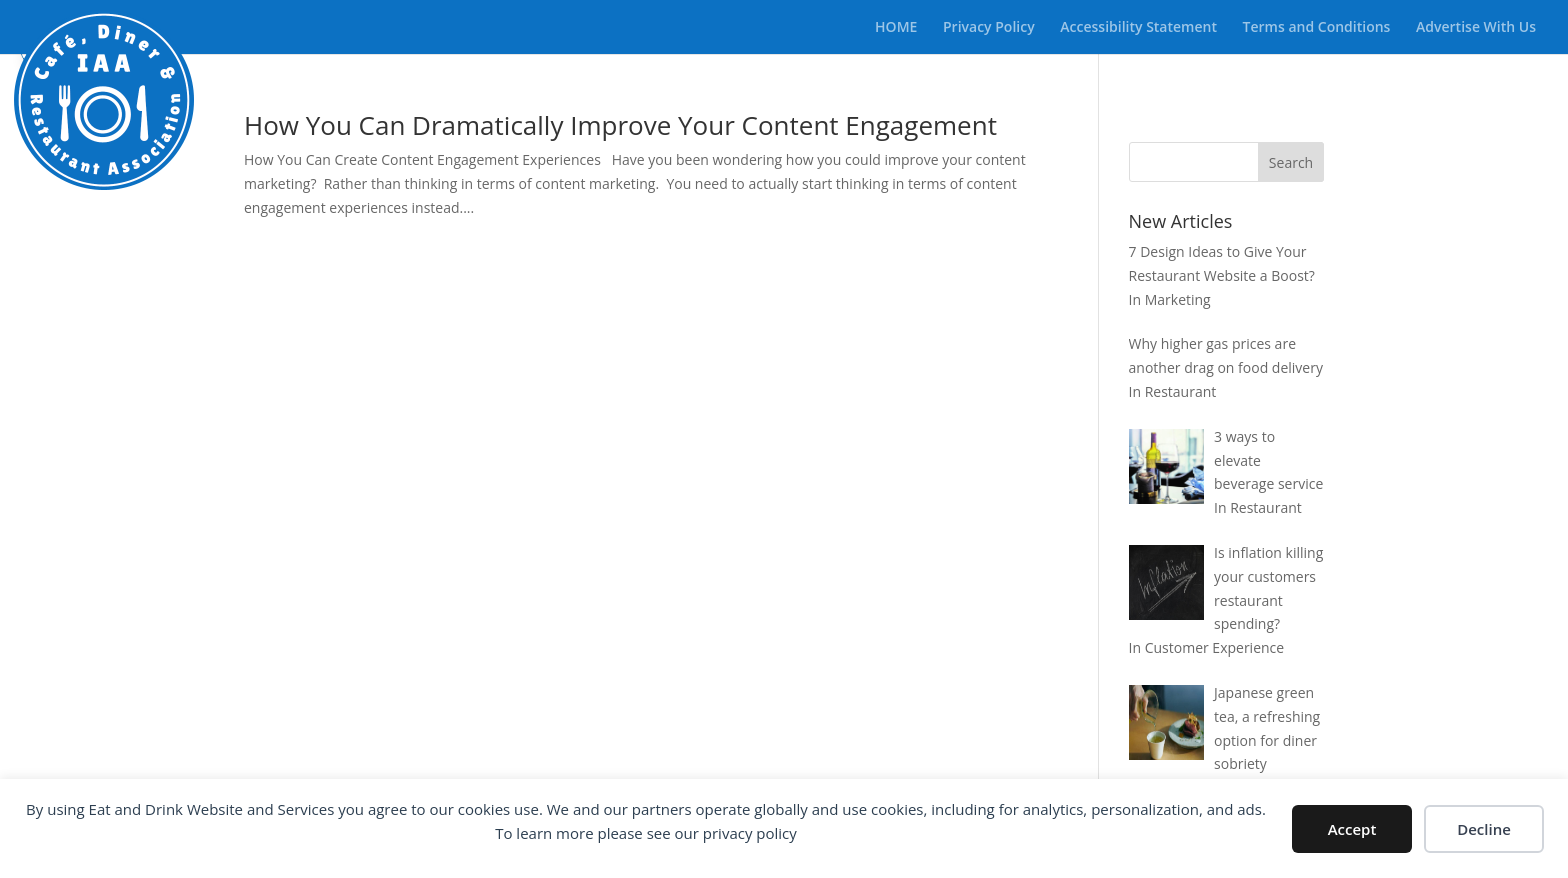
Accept (1352, 829)
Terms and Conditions (1317, 28)
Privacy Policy (989, 28)
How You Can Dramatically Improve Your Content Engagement (620, 125)
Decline (1484, 829)
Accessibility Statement (1138, 28)
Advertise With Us (1476, 28)
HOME (896, 28)
